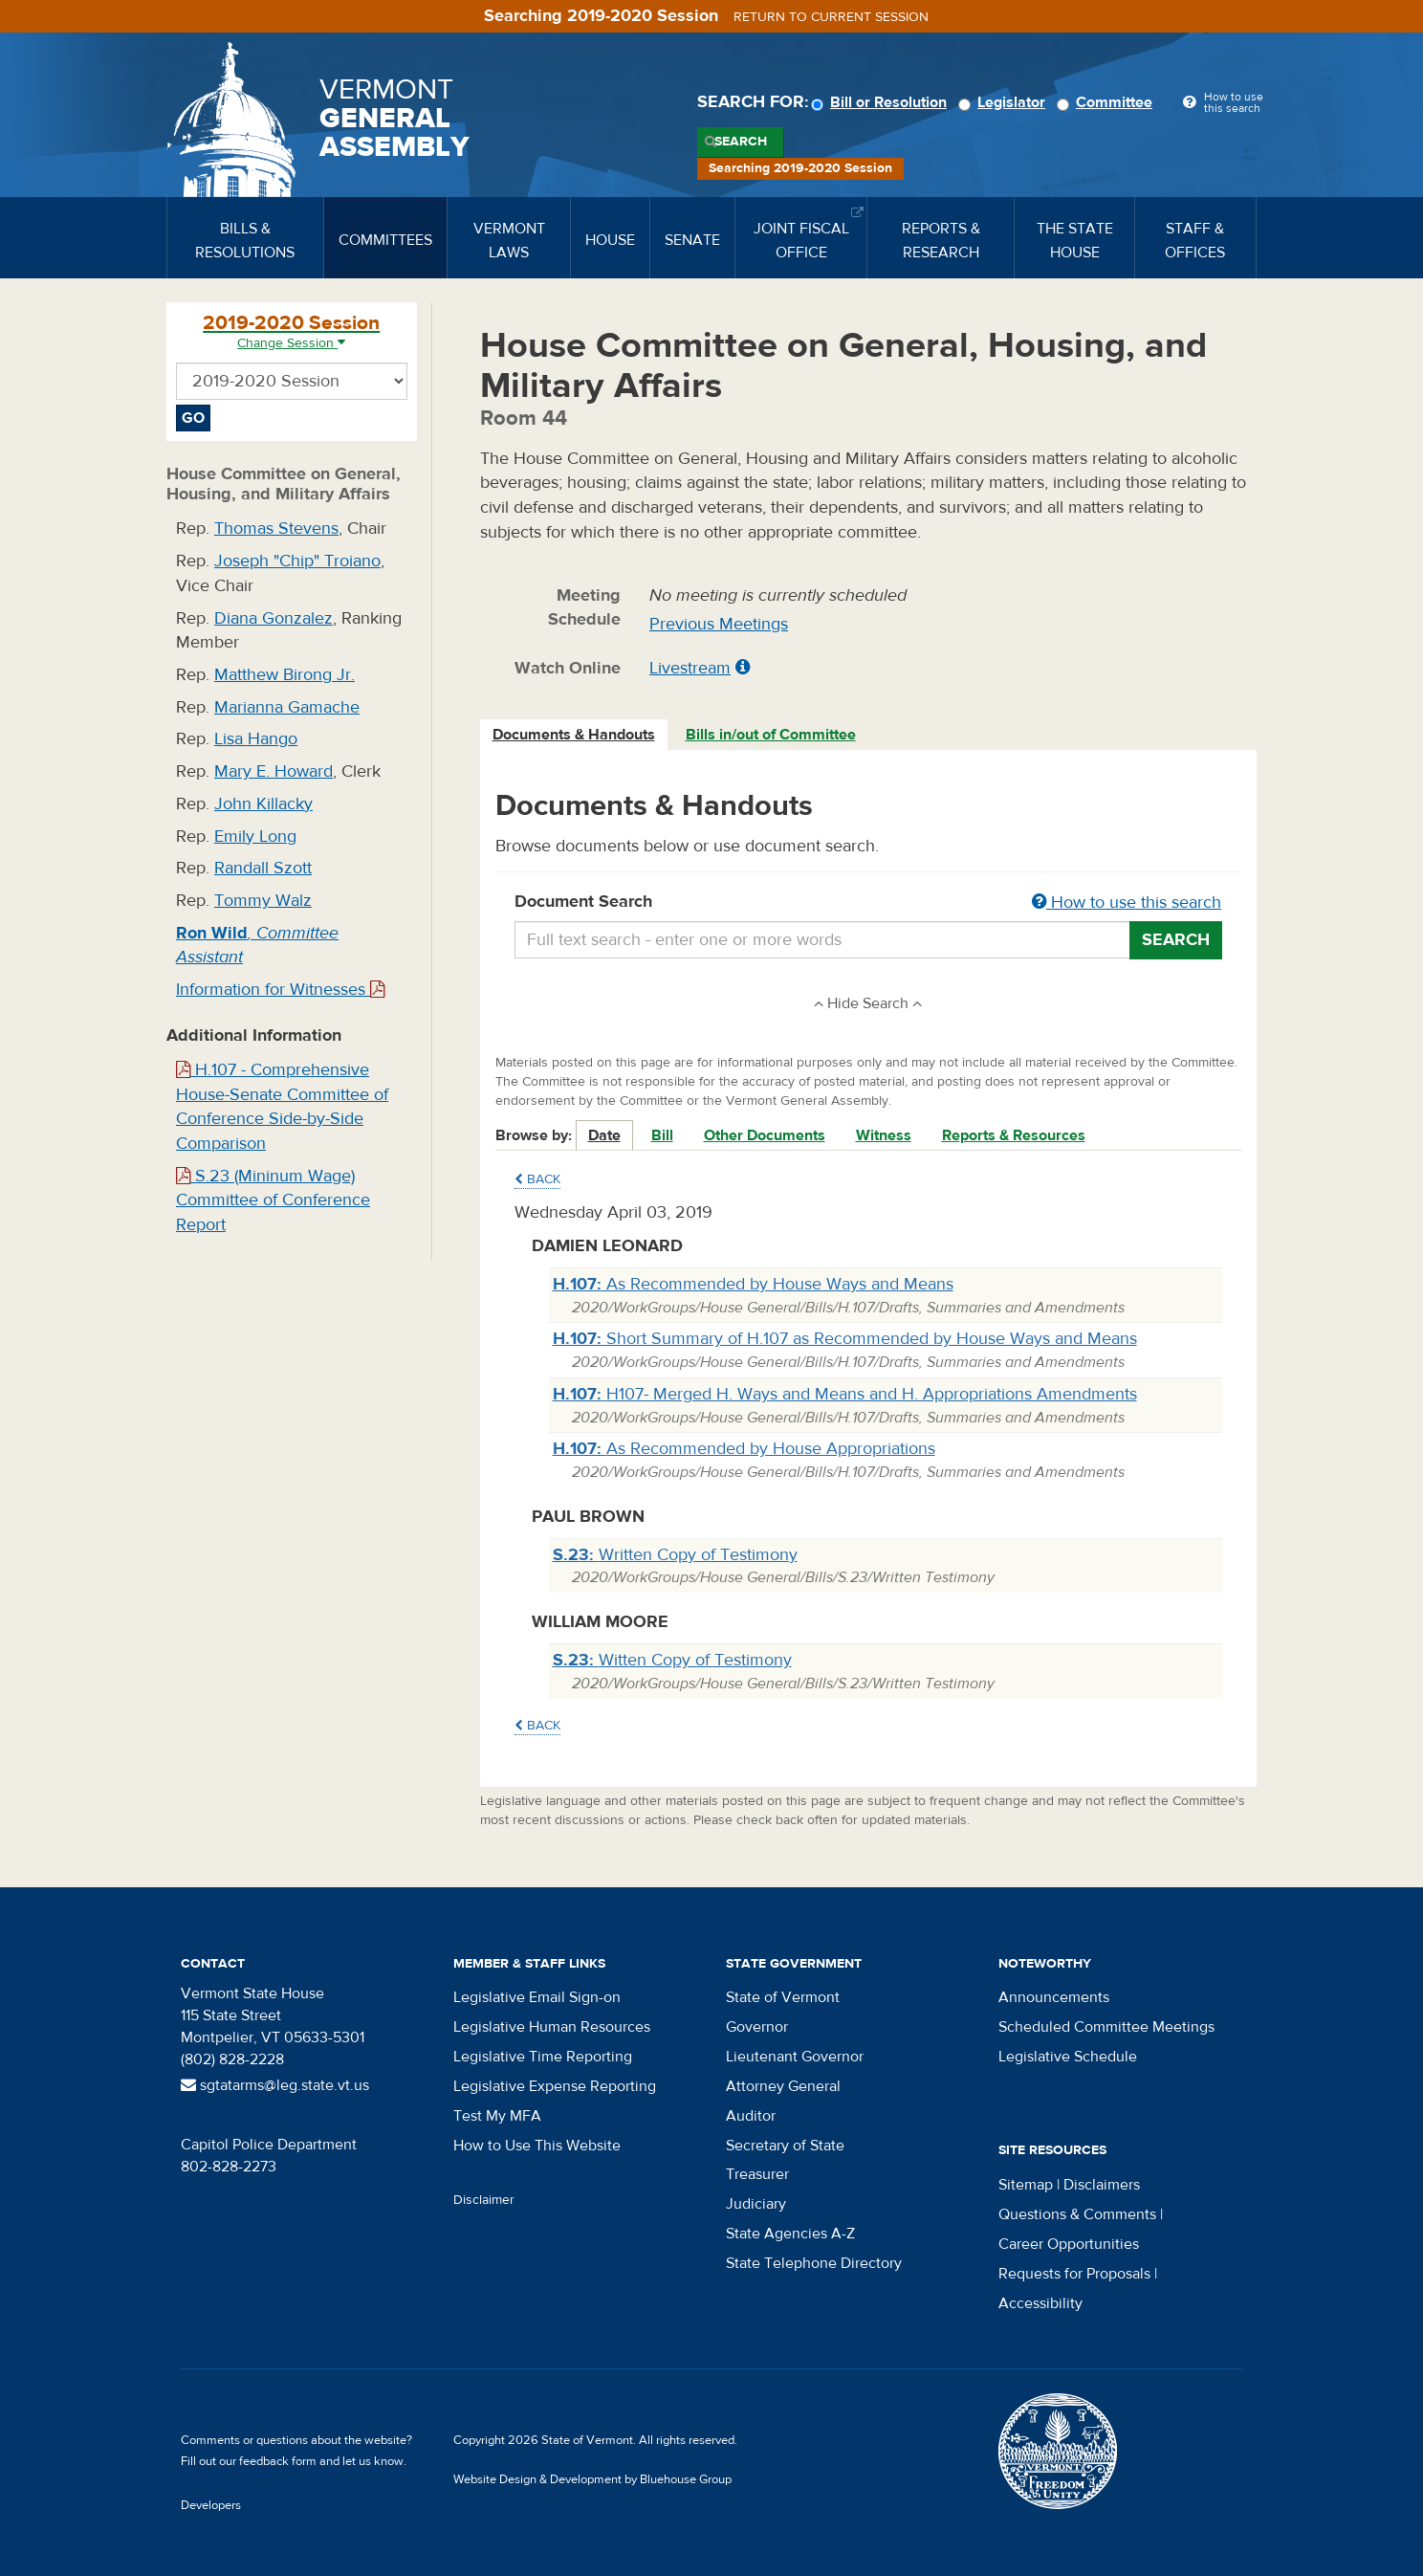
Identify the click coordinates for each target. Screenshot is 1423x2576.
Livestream (690, 668)
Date (604, 1135)
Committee (1107, 102)
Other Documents (764, 1135)
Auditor (751, 2115)
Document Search (868, 903)
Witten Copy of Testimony (672, 1660)
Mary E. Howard (273, 771)
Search (740, 141)
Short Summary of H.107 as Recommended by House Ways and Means (845, 1339)
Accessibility (1040, 2303)
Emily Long (255, 837)
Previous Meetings (718, 624)
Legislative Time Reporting (542, 2056)
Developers (211, 2505)
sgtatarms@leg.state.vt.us (275, 2085)
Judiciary (756, 2203)
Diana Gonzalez (273, 618)
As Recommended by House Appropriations (744, 1449)
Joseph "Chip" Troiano (297, 561)
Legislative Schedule (1067, 2056)
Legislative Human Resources (551, 2027)
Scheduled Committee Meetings (1106, 2027)
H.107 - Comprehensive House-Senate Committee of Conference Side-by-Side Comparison (282, 1107)
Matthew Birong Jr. (284, 675)
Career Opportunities (1068, 2244)
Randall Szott (263, 868)
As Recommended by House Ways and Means (753, 1284)
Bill (662, 1135)
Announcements (1053, 1997)
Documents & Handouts (574, 734)
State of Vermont (783, 1997)
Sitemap (1025, 2184)
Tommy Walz (263, 901)
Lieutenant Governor (795, 2056)
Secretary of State (785, 2145)
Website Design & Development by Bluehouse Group (592, 2479)
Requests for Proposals (1074, 2273)
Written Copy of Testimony (675, 1555)
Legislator (1004, 102)
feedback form (278, 2461)
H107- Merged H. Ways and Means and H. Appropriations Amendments (845, 1394)
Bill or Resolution (882, 102)
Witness (883, 1135)
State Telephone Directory (814, 2263)
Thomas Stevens (276, 528)
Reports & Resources (1013, 1135)
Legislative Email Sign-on (537, 1997)
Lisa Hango (255, 739)
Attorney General (783, 2086)
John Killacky (263, 804)
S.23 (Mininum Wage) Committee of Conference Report (273, 1200)
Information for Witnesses (280, 990)
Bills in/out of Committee (771, 734)
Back (537, 1179)
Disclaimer (483, 2200)
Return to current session (831, 17)
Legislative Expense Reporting (554, 2086)
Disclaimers (1101, 2184)
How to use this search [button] (1126, 903)
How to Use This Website (537, 2145)
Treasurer (757, 2174)
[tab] (574, 735)
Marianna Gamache (287, 707)
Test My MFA (497, 2115)
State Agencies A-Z (790, 2233)
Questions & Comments (1077, 2214)
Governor (757, 2027)
